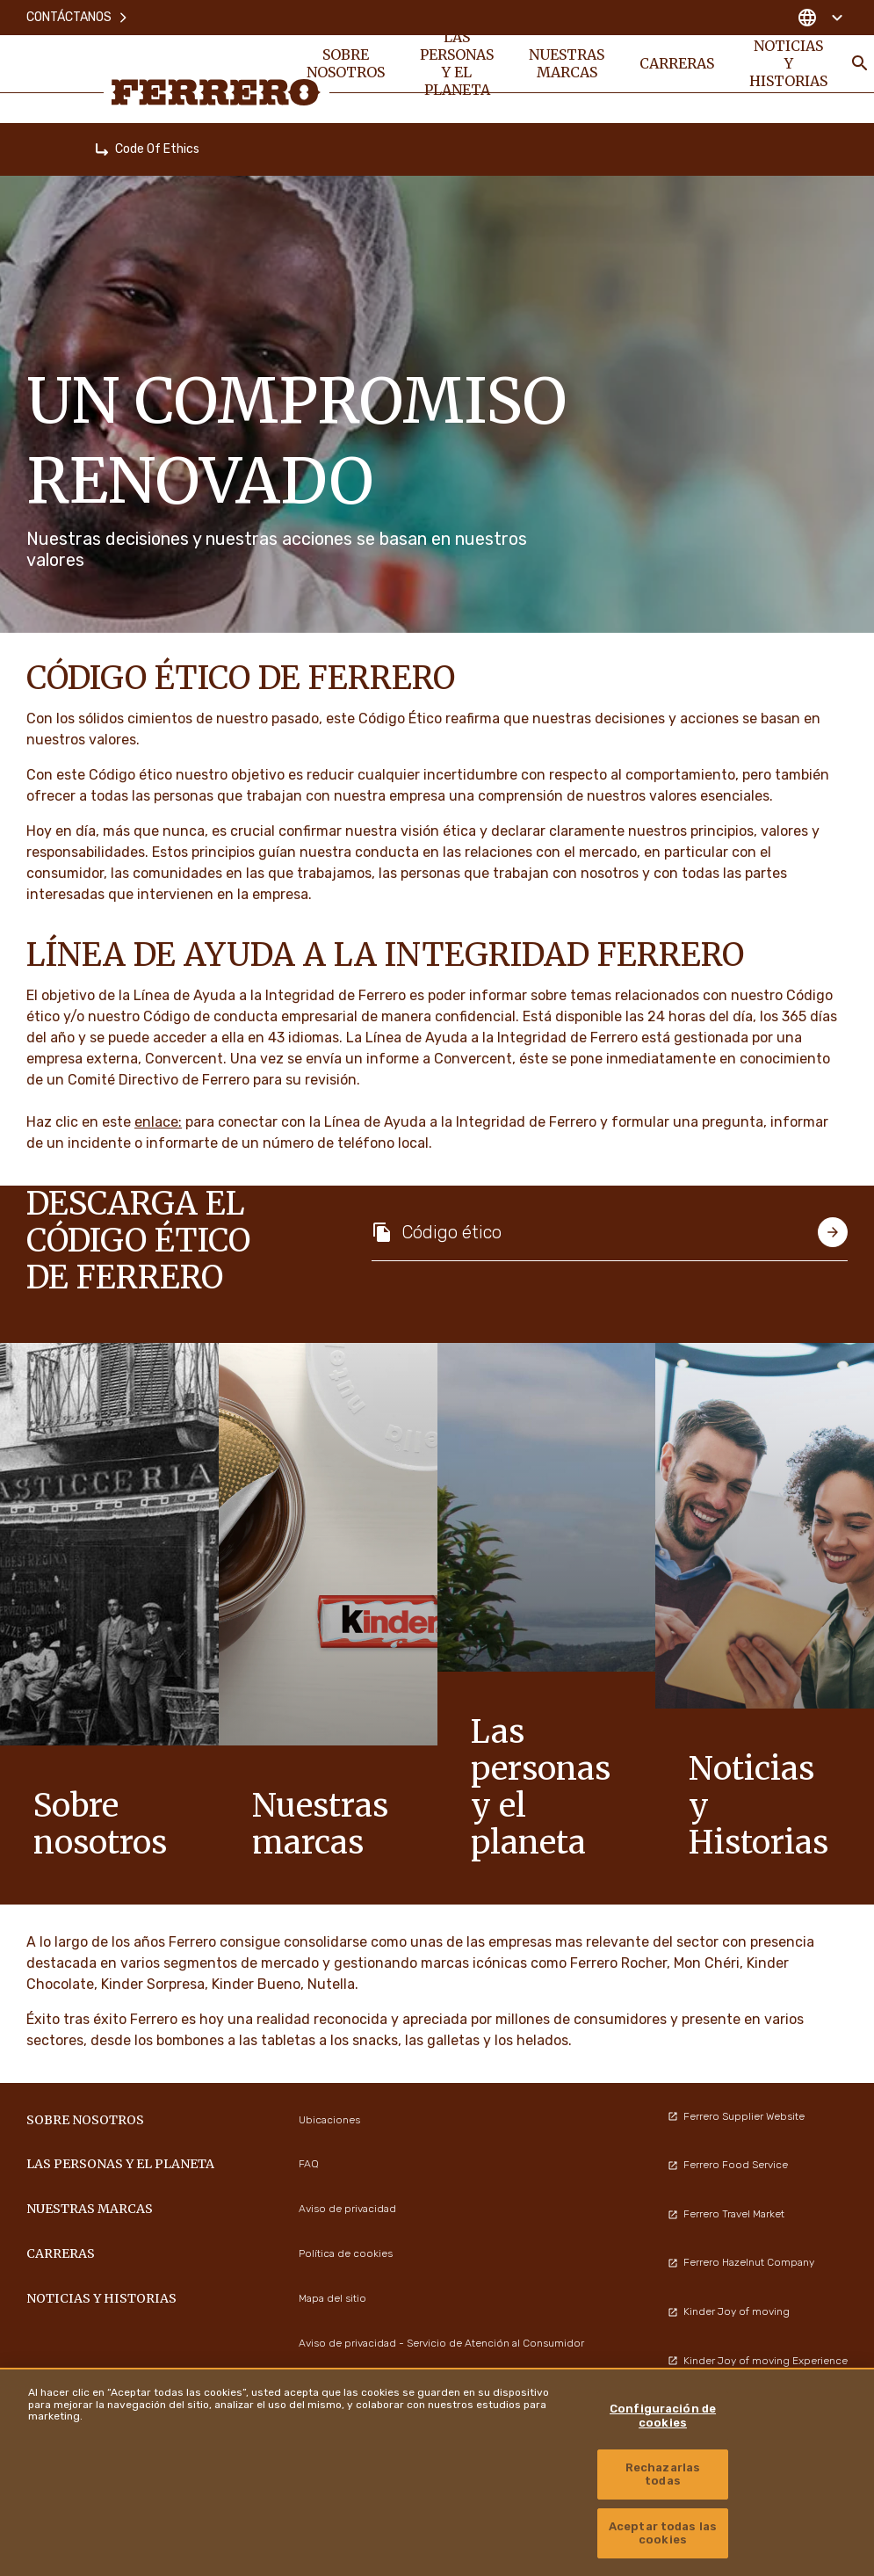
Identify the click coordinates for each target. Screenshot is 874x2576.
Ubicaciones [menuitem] (329, 2120)
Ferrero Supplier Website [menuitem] (736, 2116)
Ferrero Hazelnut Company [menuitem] (741, 2262)
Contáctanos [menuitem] (77, 17)
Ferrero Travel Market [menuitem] (726, 2214)
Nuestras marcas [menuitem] (566, 63)
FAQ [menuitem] (309, 2164)
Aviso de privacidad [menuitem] (347, 2208)
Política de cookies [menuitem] (346, 2253)
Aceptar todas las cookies (663, 2533)
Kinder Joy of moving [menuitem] (729, 2311)
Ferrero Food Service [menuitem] (728, 2165)
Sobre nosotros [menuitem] (346, 63)
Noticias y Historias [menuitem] (788, 63)
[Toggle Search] (859, 63)
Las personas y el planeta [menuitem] (457, 63)
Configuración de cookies (663, 2415)
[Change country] (820, 17)
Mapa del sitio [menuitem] (332, 2298)
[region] (437, 2472)
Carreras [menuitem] (676, 63)
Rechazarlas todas (662, 2474)
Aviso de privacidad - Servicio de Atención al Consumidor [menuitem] (441, 2343)
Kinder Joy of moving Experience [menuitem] (758, 2361)
